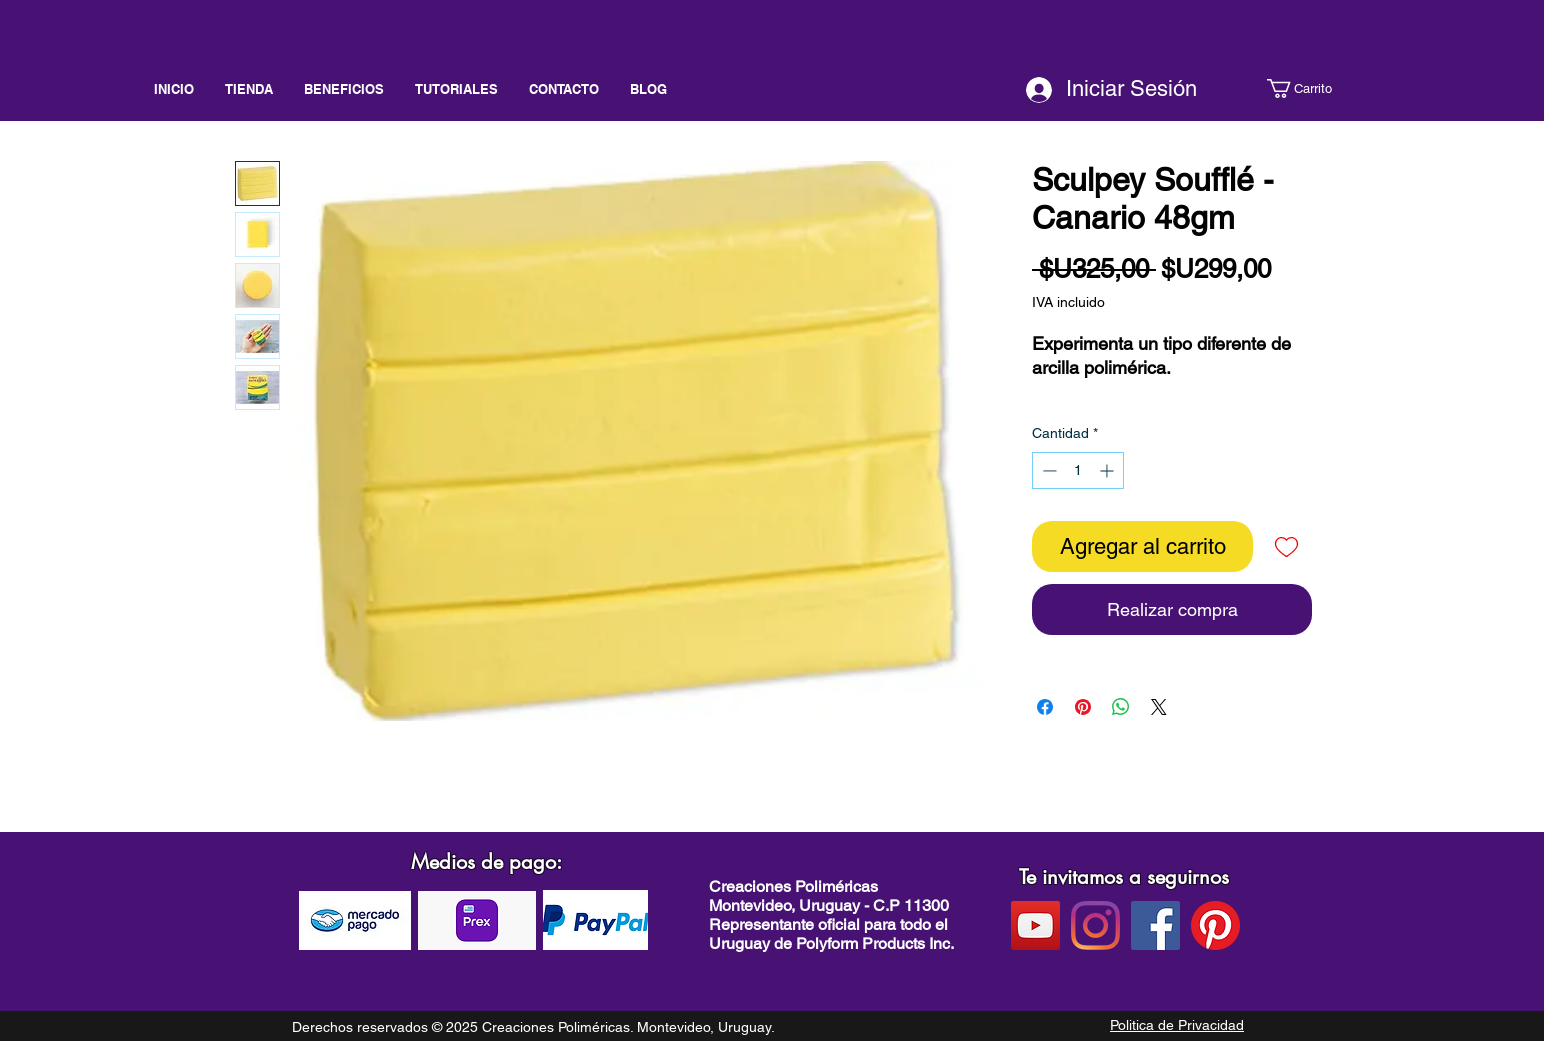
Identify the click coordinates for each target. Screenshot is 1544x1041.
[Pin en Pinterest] (1083, 707)
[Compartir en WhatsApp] (1121, 707)
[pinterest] (1215, 925)
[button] (1317, 88)
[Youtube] (1035, 925)
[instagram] (1095, 925)
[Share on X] (1159, 707)
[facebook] (1155, 925)
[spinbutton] (1078, 470)
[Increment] (1108, 470)
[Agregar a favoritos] (1286, 546)
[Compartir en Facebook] (1045, 707)
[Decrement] (1047, 470)
